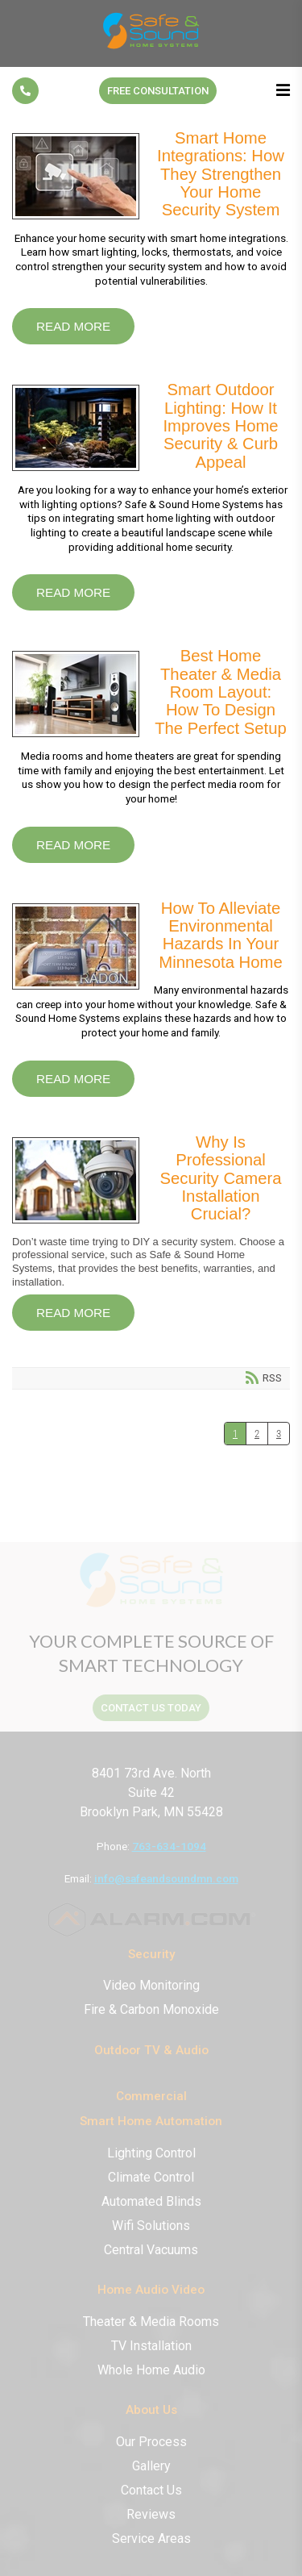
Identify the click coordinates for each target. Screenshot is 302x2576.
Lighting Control (151, 2153)
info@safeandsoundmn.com (166, 1878)
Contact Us (151, 2490)
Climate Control (151, 2177)
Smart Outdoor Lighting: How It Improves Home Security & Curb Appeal (76, 428)
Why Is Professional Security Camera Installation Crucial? (76, 1180)
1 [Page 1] (235, 1434)
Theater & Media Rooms (151, 2321)
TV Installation (151, 2345)
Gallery (151, 2466)
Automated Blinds (151, 2201)
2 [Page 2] (256, 1434)
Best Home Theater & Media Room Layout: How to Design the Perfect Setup (76, 694)
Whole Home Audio (151, 2370)
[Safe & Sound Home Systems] (151, 48)
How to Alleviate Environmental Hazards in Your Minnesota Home (76, 946)
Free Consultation (158, 91)
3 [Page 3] (278, 1434)
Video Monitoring (151, 1985)
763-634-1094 (169, 1846)
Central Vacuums (151, 2249)
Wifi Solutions (151, 2225)
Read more (73, 326)
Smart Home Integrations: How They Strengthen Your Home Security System (76, 176)
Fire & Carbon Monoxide (151, 2009)
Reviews (151, 2514)
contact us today (151, 1708)
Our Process (151, 2441)
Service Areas (151, 2538)
